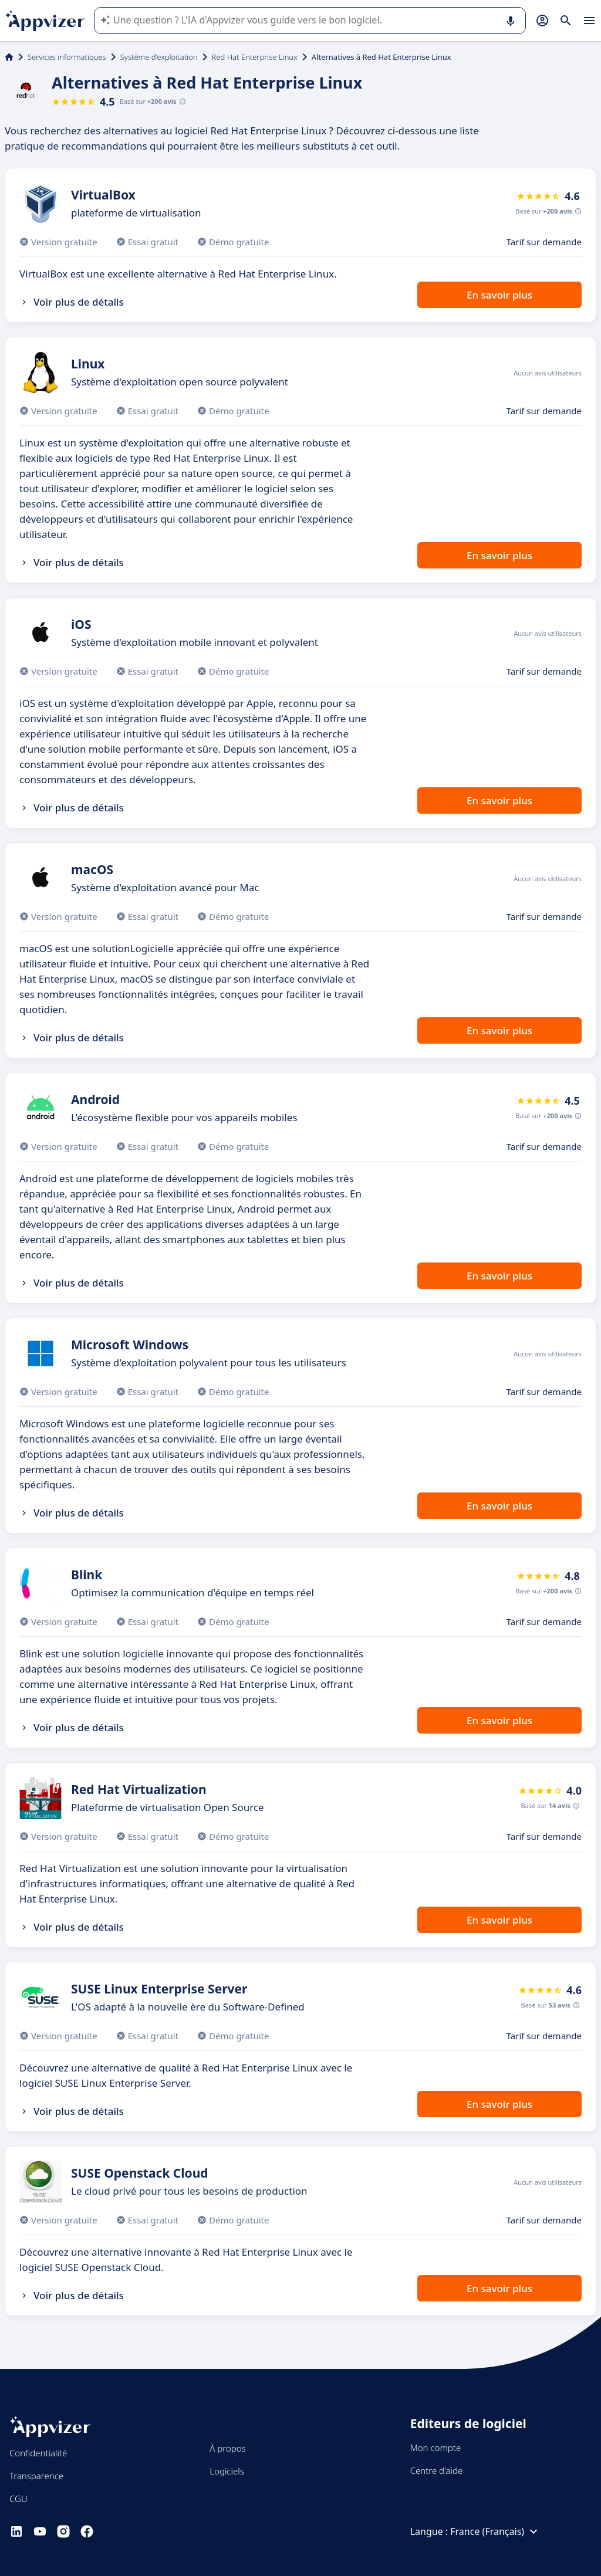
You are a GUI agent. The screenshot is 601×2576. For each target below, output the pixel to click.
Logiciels (227, 2471)
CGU (18, 2498)
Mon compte (435, 2447)
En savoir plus (499, 295)
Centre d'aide (436, 2470)
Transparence (36, 2476)
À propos (227, 2448)
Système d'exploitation (159, 57)
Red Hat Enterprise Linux (255, 57)
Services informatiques (67, 57)
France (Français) (495, 2531)
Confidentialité (38, 2453)
